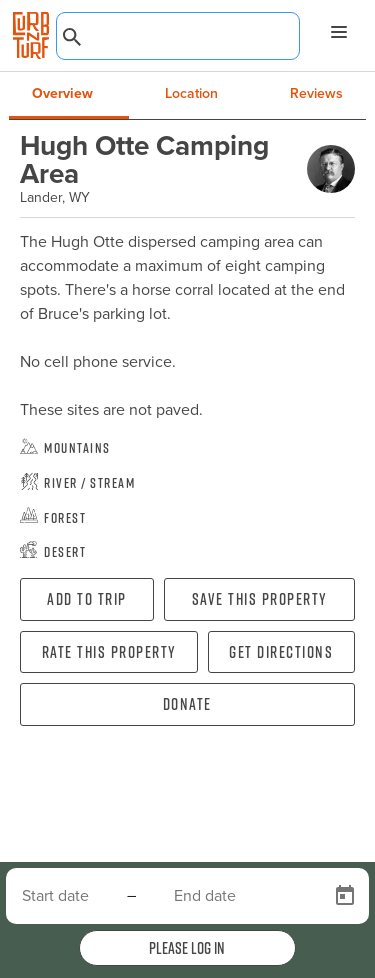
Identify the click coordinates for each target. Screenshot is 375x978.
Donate (187, 704)
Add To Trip (87, 599)
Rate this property (109, 652)
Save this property (260, 599)
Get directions (281, 652)
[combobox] (178, 36)
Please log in (187, 948)
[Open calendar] (345, 896)
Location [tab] (191, 93)
